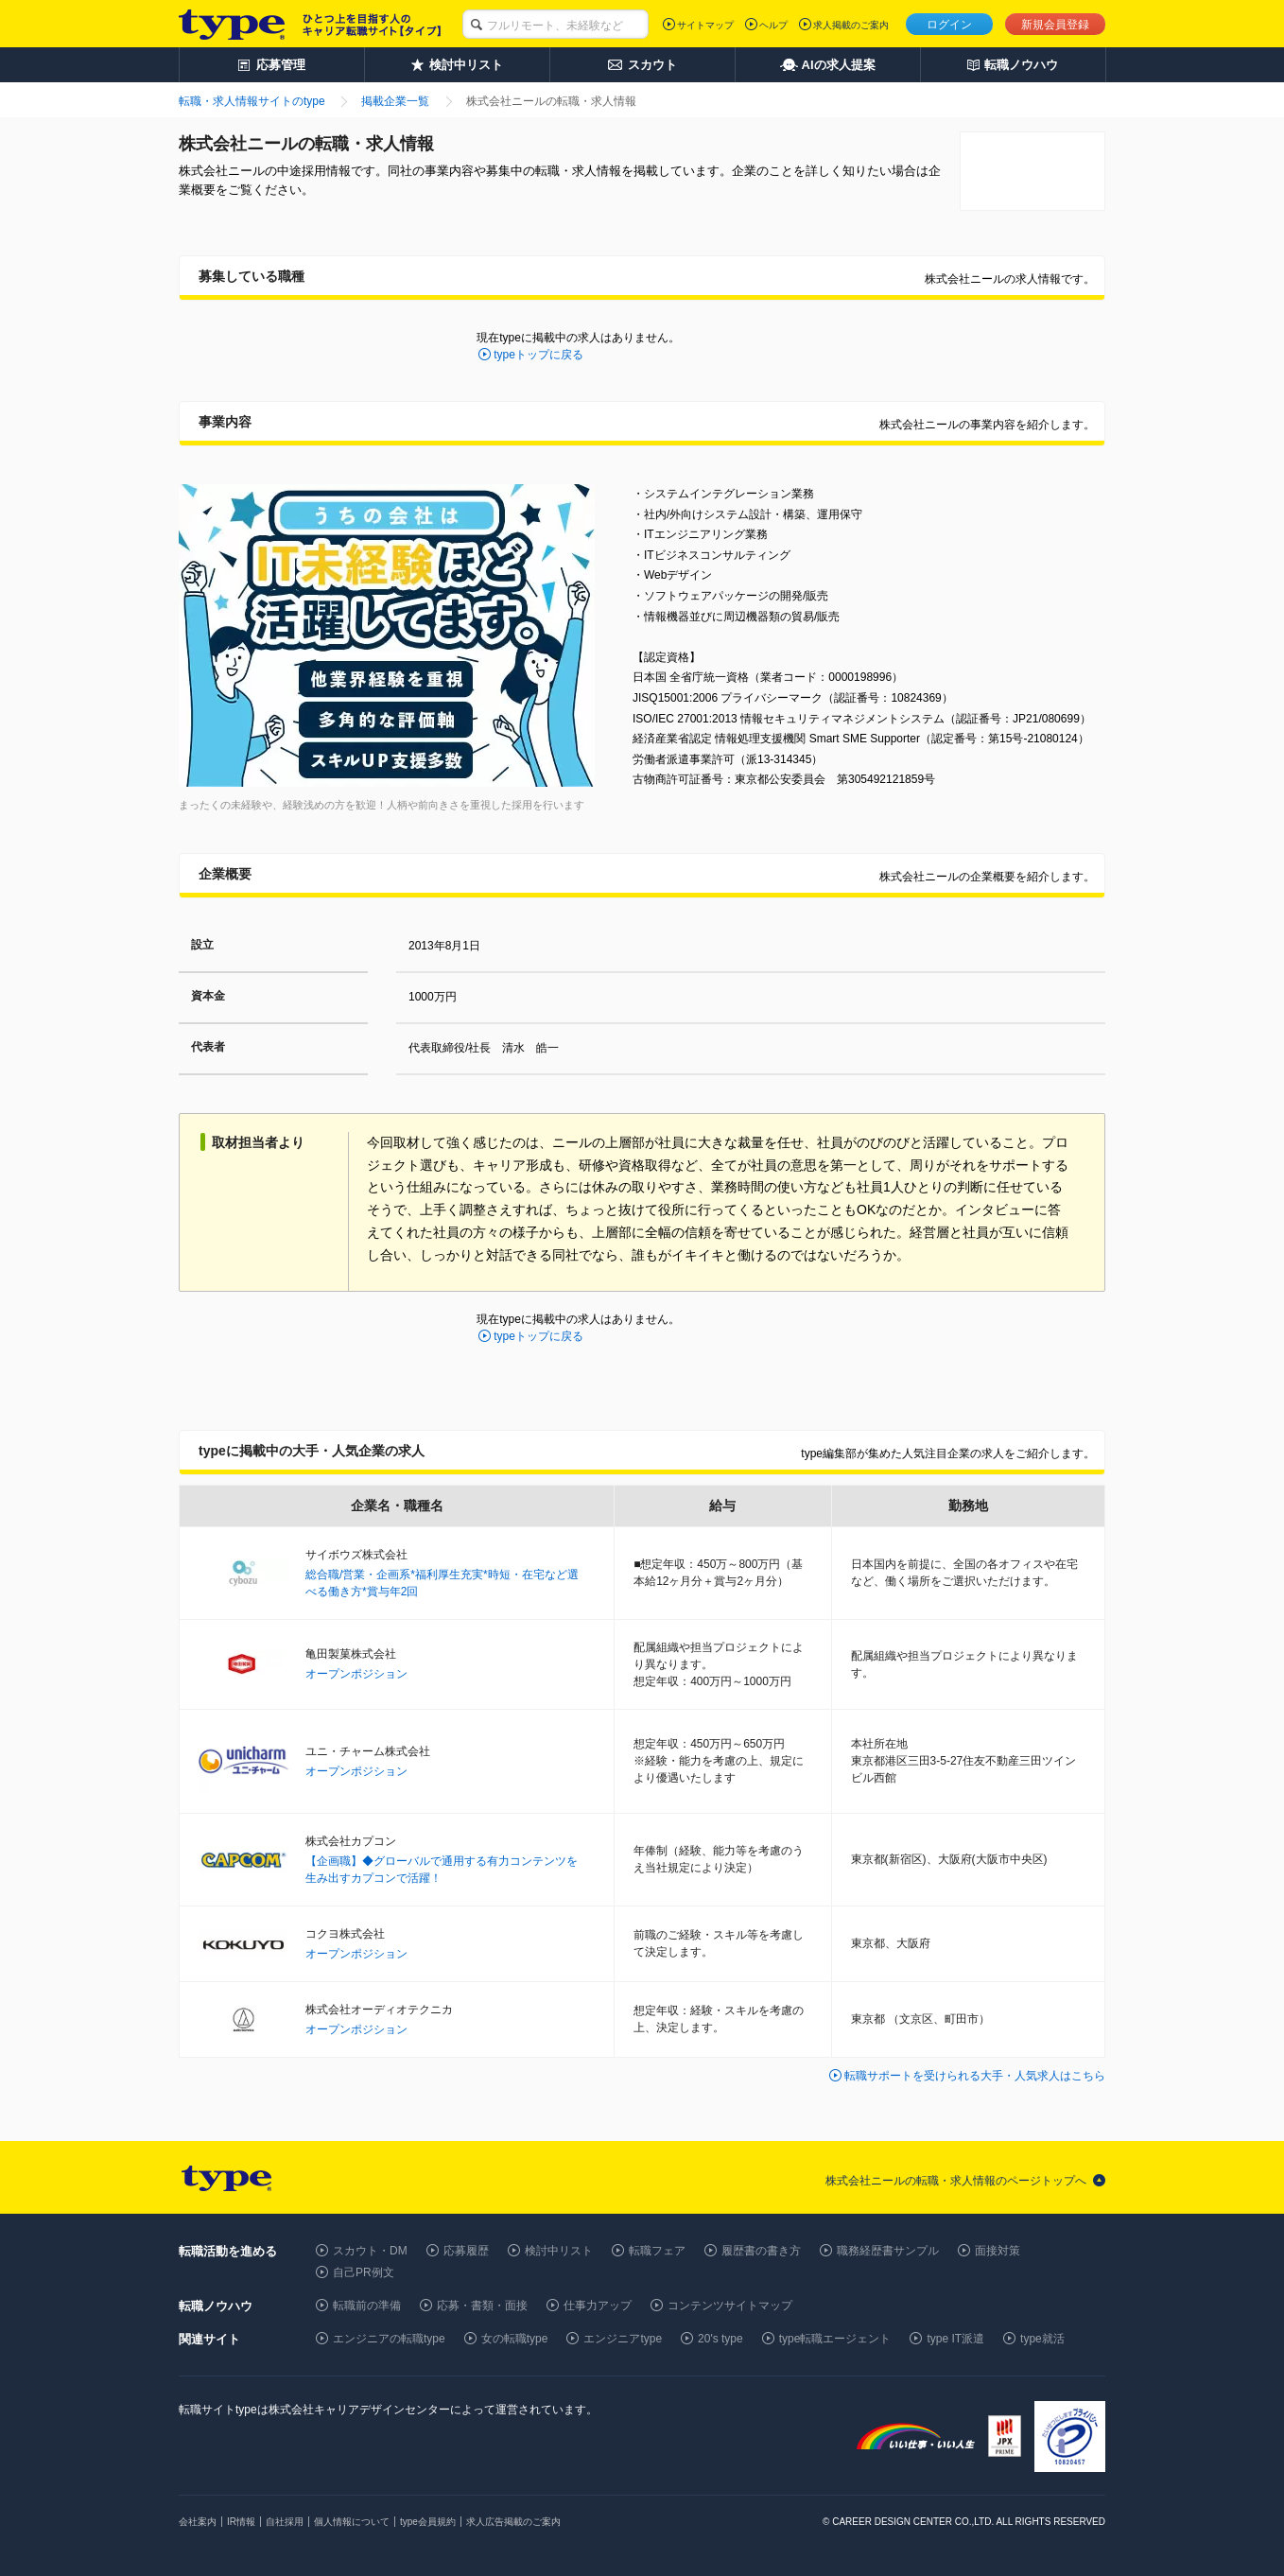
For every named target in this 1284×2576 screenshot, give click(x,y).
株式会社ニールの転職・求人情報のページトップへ (955, 2180)
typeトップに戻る (538, 354)
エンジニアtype (622, 2338)
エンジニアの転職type (389, 2338)
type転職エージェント (835, 2338)
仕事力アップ (598, 2305)
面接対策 (997, 2250)
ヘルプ (773, 25)
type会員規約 (428, 2521)
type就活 (1042, 2338)
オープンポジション (356, 1673)
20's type (720, 2338)
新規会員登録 (1055, 24)
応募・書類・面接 (482, 2305)
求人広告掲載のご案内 (513, 2521)
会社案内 (198, 2521)
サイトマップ (705, 25)
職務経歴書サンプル (888, 2250)
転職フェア (657, 2250)
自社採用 (285, 2521)
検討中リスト (559, 2250)
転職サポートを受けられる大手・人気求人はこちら (974, 2075)
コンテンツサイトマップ (730, 2305)
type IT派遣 (955, 2338)
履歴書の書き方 (761, 2250)
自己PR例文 (363, 2272)
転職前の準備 (367, 2305)
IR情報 (241, 2521)
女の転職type (514, 2338)
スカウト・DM (370, 2250)
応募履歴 (466, 2250)
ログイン (949, 24)
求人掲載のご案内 (851, 25)
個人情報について (352, 2521)
